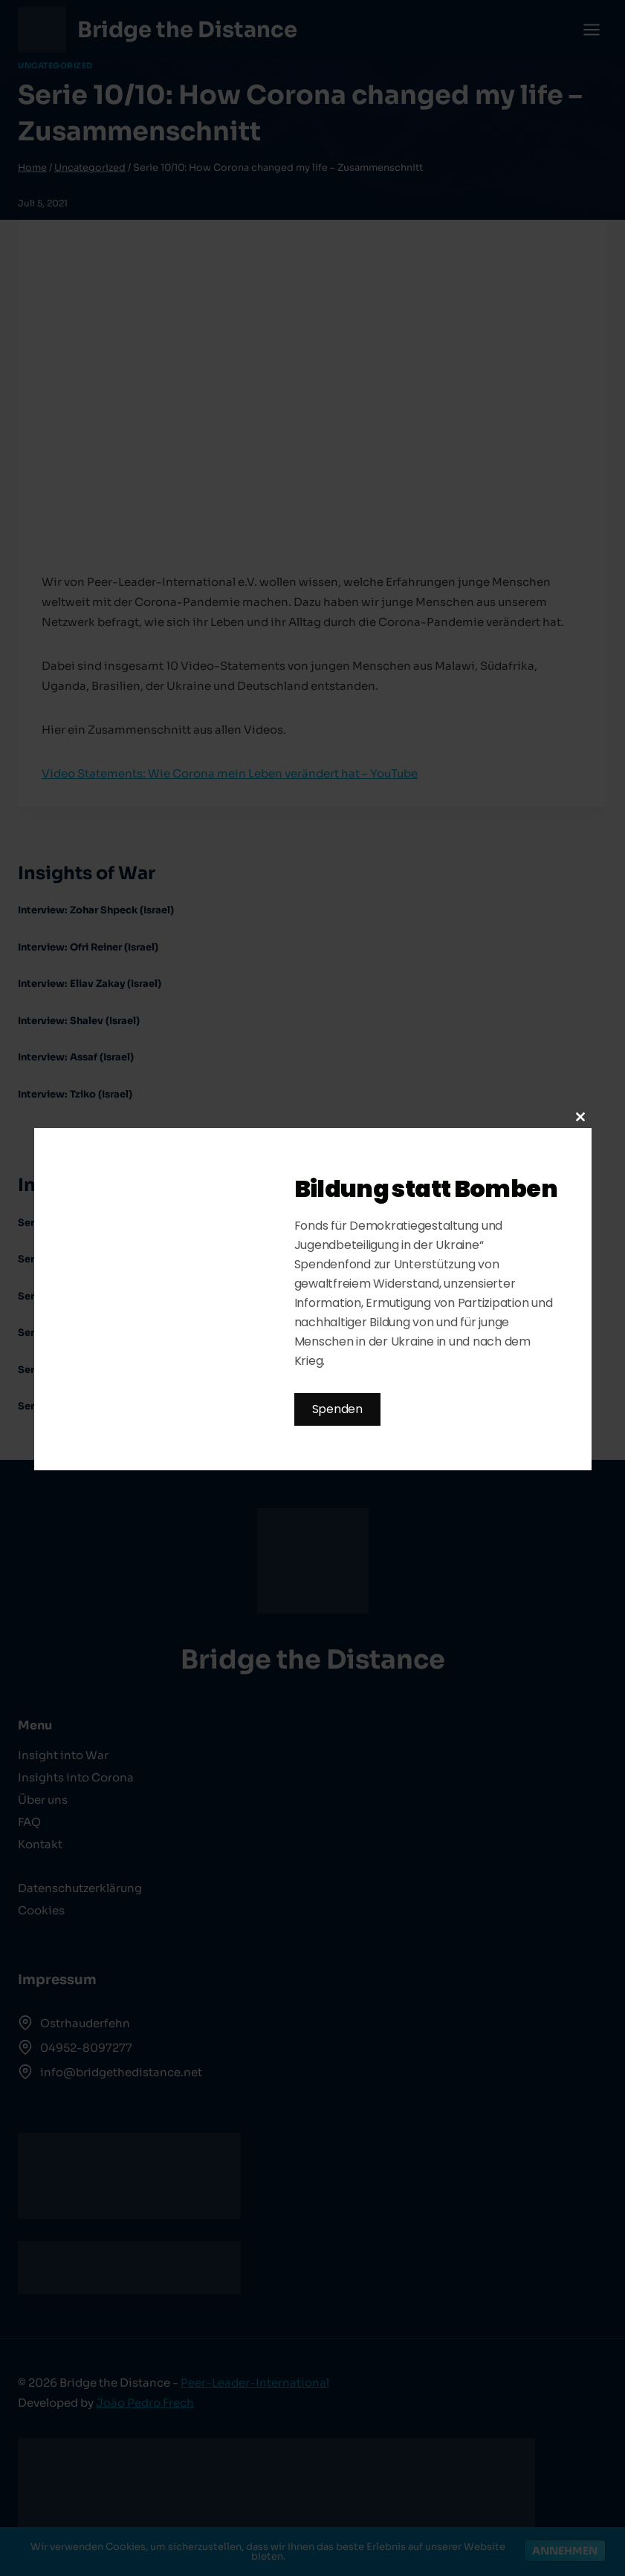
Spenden (337, 1409)
